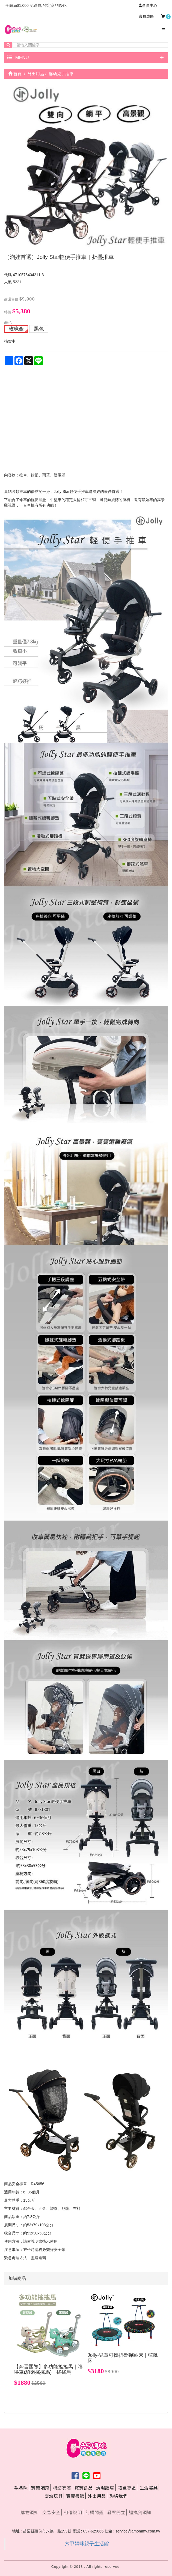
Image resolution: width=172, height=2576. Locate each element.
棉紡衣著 (62, 2487)
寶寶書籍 (75, 2496)
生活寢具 (149, 2487)
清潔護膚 (105, 2487)
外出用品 (97, 2496)
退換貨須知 (140, 2512)
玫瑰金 (16, 329)
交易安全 (51, 2512)
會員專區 (146, 16)
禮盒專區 (127, 2487)
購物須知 (29, 2512)
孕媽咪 (21, 2487)
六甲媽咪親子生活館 (87, 2543)
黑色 (39, 329)
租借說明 (73, 2512)
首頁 (15, 73)
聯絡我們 (118, 2496)
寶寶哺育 (40, 2487)
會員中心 (148, 5)
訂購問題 (94, 2512)
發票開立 (116, 2512)
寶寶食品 (84, 2487)
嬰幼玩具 (54, 2496)
